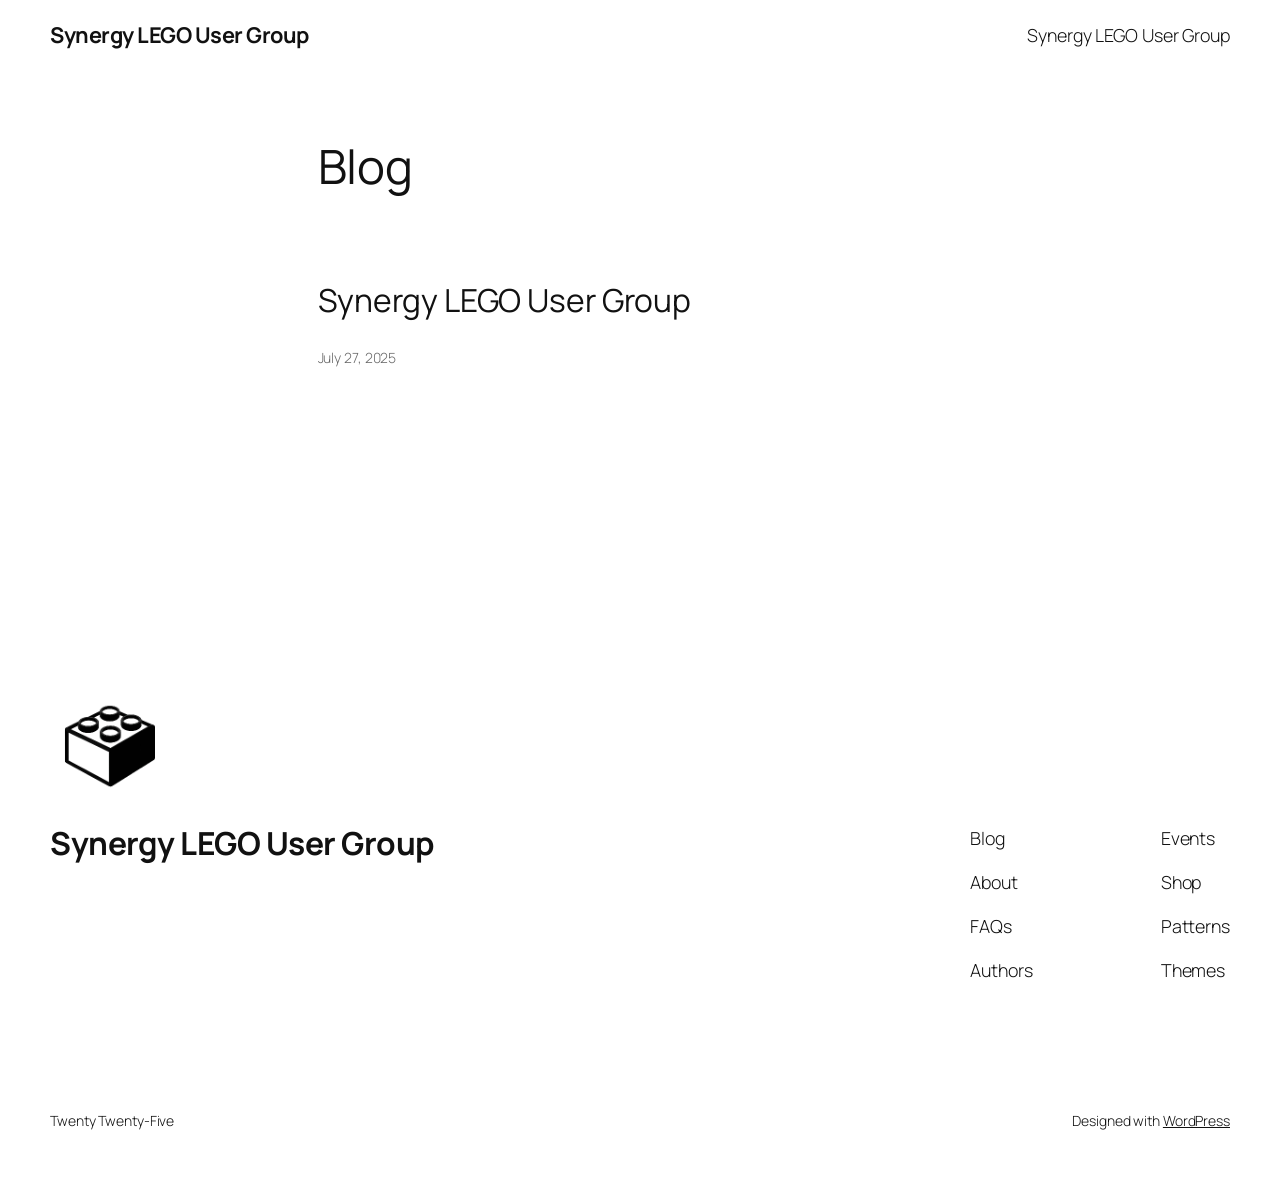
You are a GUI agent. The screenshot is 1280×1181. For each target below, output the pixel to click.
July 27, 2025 (357, 357)
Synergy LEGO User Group (179, 35)
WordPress (1196, 1120)
